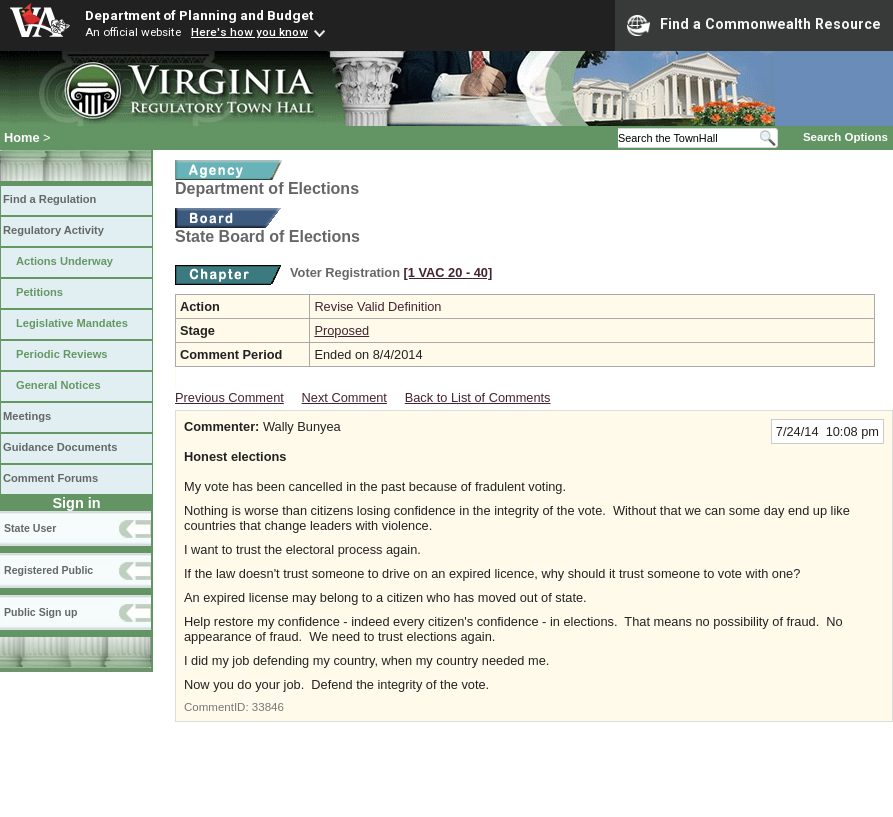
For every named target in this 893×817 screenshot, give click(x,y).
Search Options (845, 137)
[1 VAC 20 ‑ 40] (448, 272)
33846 (268, 707)
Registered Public (48, 570)
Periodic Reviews (62, 354)
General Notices (58, 385)
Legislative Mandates (72, 323)
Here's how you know (249, 32)
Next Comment (344, 397)
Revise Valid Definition (377, 306)
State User (30, 528)
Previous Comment (229, 397)
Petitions (39, 292)
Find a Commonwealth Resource (754, 25)
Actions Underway (64, 261)
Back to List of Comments (478, 397)
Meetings (27, 416)
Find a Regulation (49, 199)
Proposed (341, 330)
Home (22, 137)
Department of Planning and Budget (199, 15)
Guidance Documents (60, 447)
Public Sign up (40, 612)
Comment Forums (50, 478)
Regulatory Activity (53, 230)
